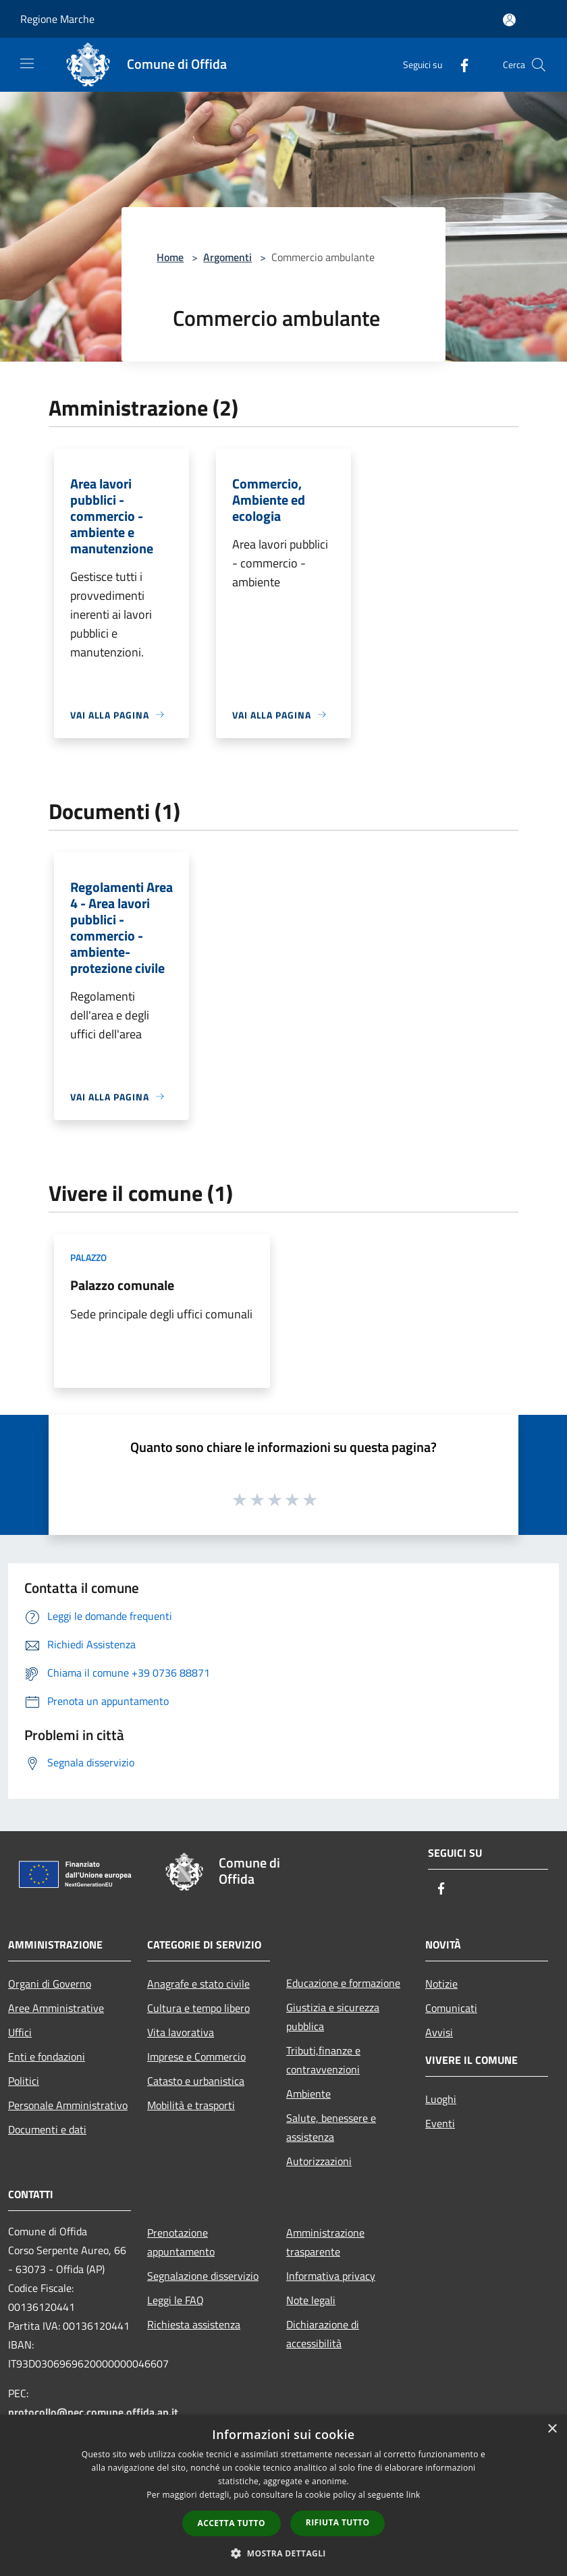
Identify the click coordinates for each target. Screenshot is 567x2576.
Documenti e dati (47, 2129)
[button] (283, 2553)
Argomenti (227, 257)
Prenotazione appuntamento (181, 2242)
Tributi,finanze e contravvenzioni (323, 2059)
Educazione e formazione (343, 1983)
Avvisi (439, 2032)
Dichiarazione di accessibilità (322, 2333)
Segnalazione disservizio (203, 2276)
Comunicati (451, 2008)
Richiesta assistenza (193, 2324)
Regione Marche (57, 19)
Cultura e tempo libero (198, 2008)
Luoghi (440, 2099)
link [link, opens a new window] (413, 2494)
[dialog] (283, 2495)
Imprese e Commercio (196, 2056)
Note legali (310, 2300)
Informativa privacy (330, 2276)
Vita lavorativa (180, 2032)
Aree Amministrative (56, 2008)
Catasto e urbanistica (195, 2081)
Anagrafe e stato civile (198, 1984)
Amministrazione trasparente (325, 2242)
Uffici (20, 2032)
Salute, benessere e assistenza (331, 2127)
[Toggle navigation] (27, 63)
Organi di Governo (49, 1984)
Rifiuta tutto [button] (338, 2522)
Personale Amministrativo (68, 2105)
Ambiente (308, 2093)
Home (170, 257)
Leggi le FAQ (175, 2300)
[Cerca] (539, 65)
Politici (23, 2081)
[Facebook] (459, 64)
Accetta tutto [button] (231, 2523)
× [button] (552, 2429)
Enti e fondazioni (46, 2056)
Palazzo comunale (122, 1285)
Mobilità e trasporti (191, 2105)
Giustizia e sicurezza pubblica (332, 2016)
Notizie (441, 1984)
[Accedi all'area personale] (509, 19)
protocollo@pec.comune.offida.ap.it (93, 2412)
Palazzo (88, 1257)
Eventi (440, 2123)
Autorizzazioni (319, 2161)
